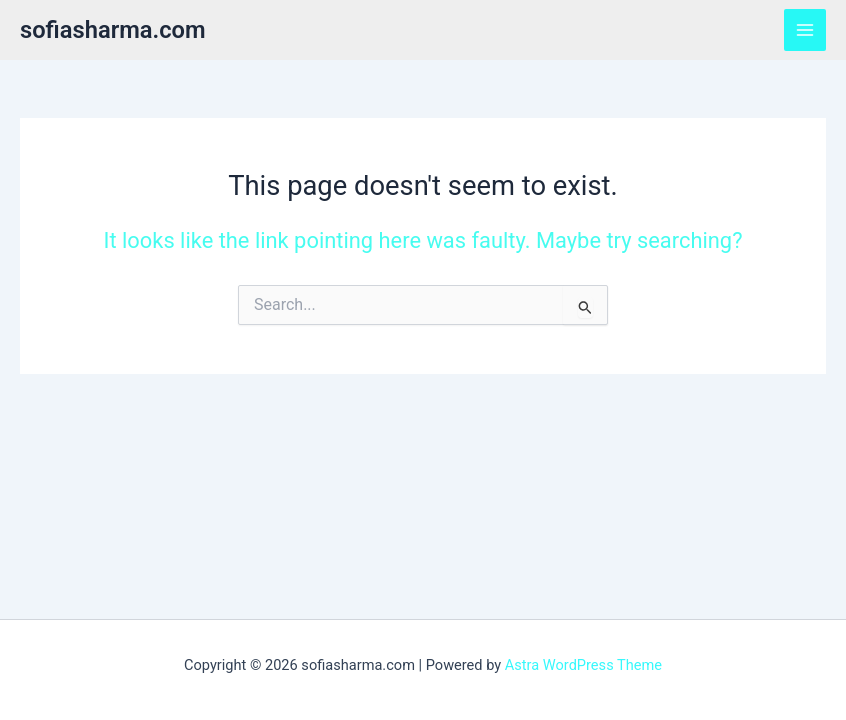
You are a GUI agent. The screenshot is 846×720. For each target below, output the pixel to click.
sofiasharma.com (113, 30)
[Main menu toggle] (805, 30)
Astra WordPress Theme (583, 665)
